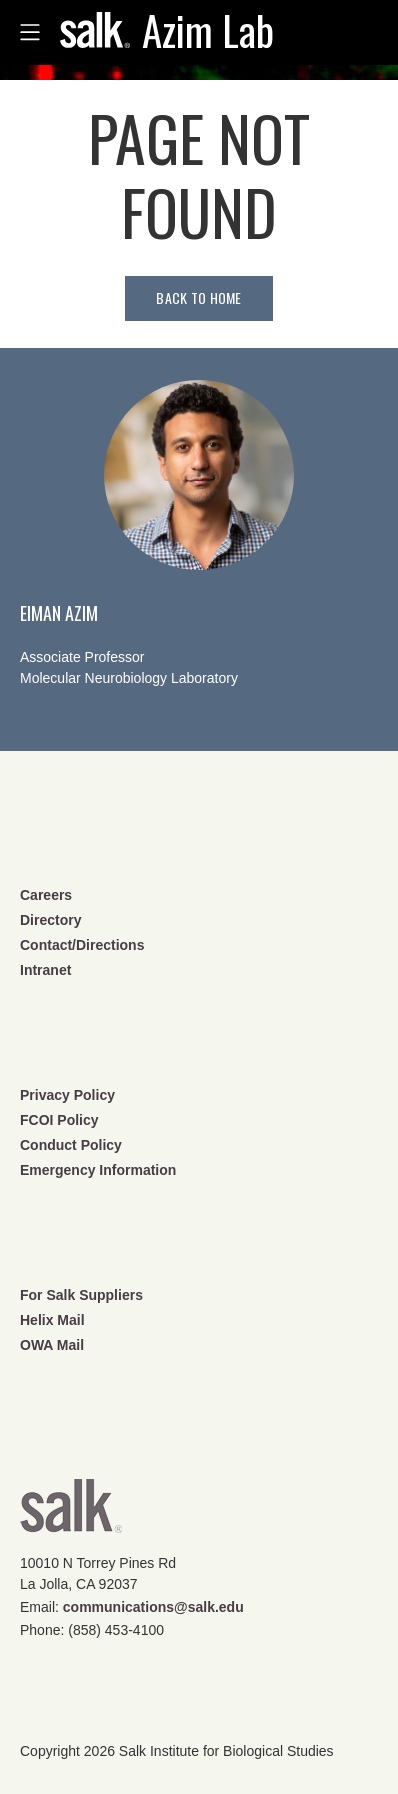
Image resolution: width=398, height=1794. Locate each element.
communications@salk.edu (153, 1607)
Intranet (45, 970)
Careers (46, 895)
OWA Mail (52, 1345)
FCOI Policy (59, 1120)
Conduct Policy (71, 1145)
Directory (50, 920)
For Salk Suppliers (81, 1295)
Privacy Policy (67, 1095)
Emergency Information (98, 1170)
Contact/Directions (82, 945)
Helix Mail (52, 1320)
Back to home (198, 297)
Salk (71, 1512)
